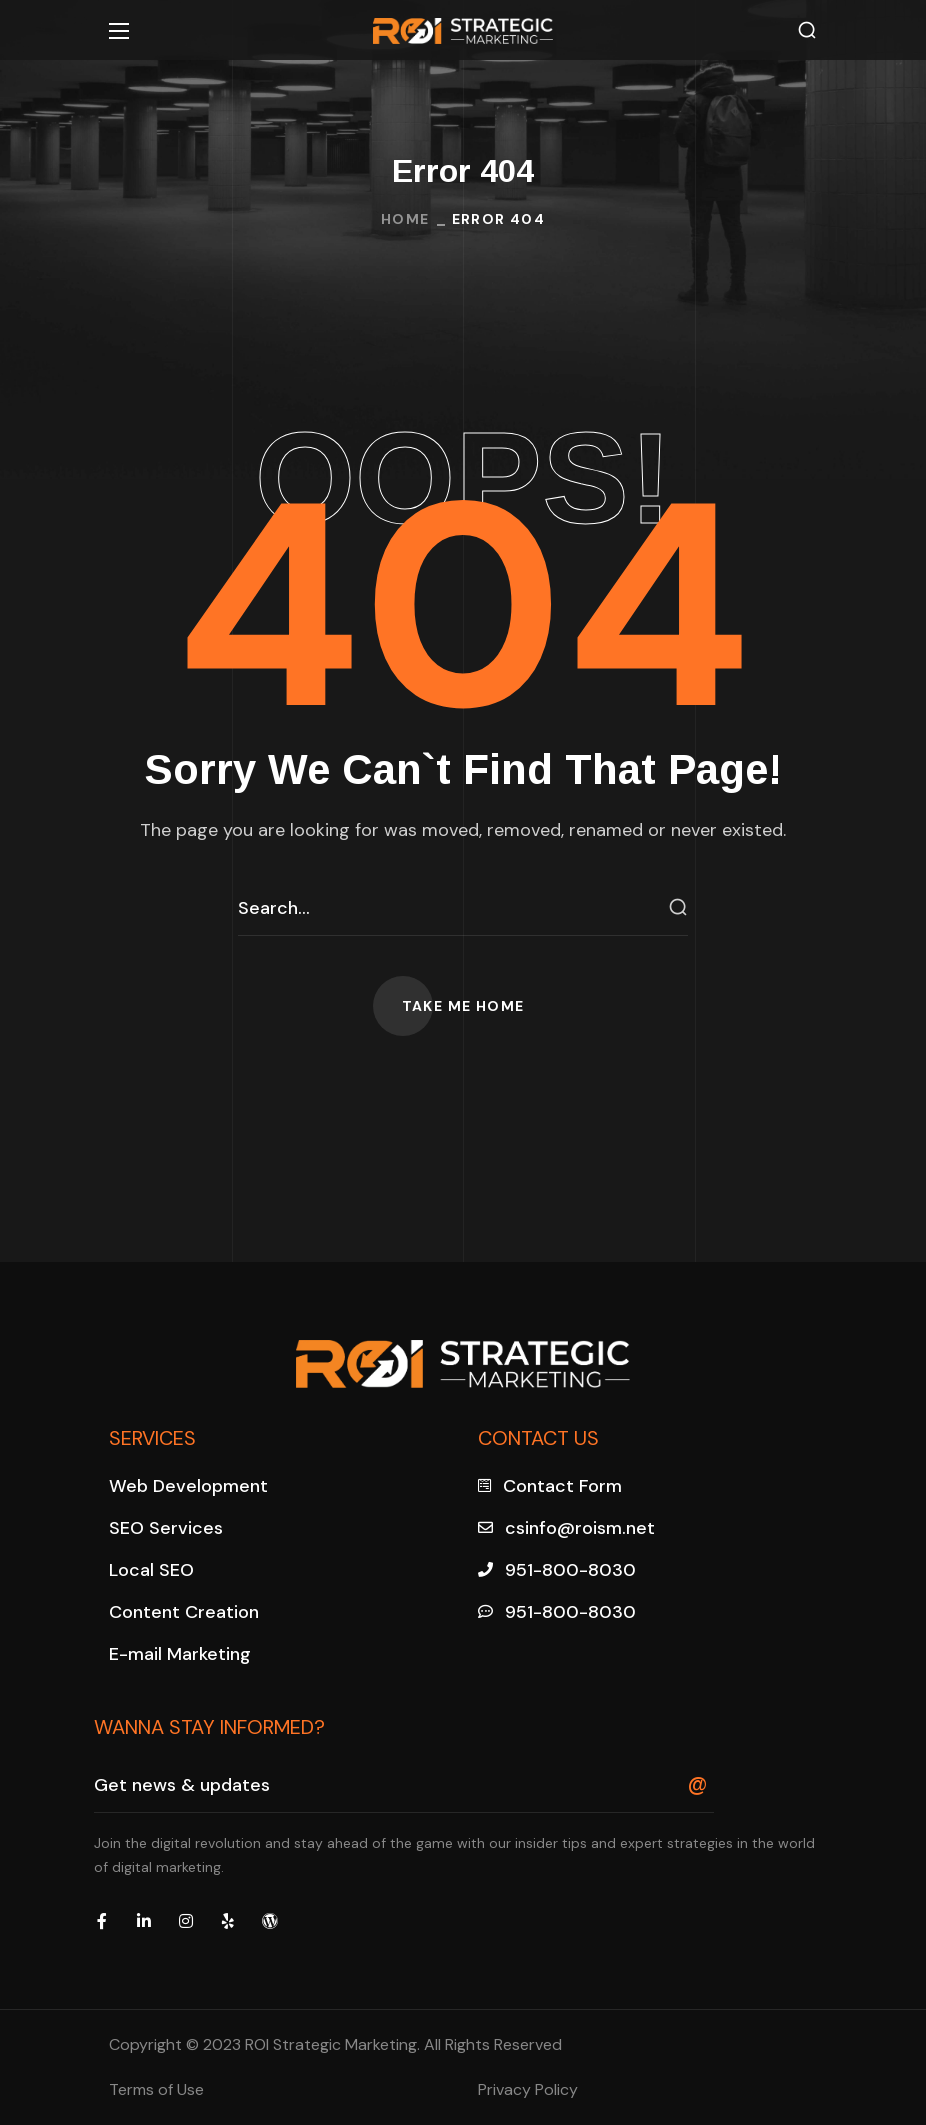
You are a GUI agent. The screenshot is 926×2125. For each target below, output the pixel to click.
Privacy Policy (528, 2089)
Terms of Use (156, 2089)
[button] (807, 30)
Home (405, 219)
